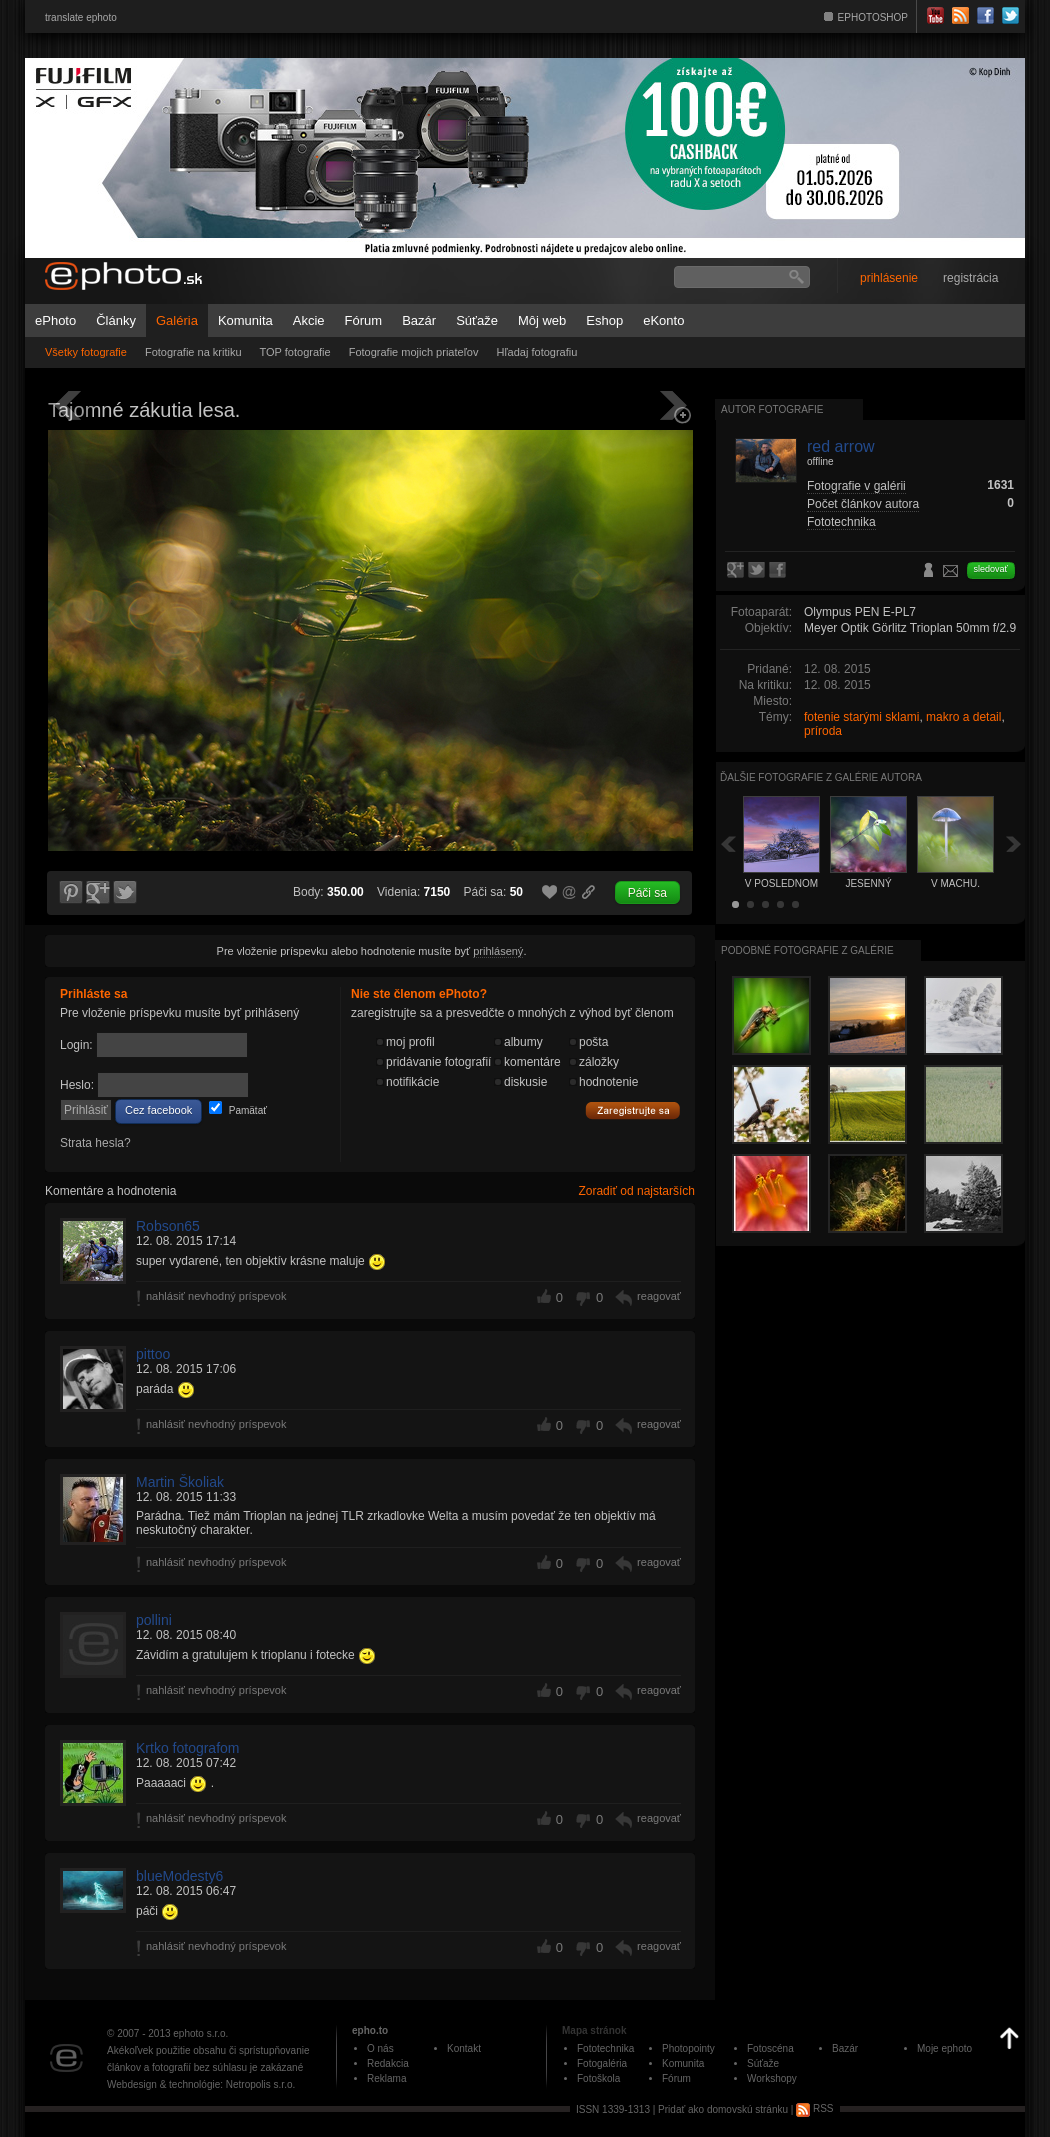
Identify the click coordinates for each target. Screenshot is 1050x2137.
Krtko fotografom (188, 1748)
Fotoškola (598, 2078)
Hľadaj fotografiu (536, 352)
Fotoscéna (770, 2048)
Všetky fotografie (86, 352)
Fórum (364, 320)
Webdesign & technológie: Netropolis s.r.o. (201, 2084)
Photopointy (688, 2048)
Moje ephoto (944, 2048)
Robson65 (168, 1226)
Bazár (419, 320)
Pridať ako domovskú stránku (723, 2108)
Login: (76, 1045)
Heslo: (77, 1085)
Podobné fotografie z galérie (807, 950)
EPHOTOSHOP (873, 17)
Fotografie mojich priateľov (414, 352)
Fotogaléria (602, 2063)
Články (116, 320)
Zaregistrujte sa (633, 1111)
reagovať (659, 1296)
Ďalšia (1014, 843)
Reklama (386, 2078)
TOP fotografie (295, 352)
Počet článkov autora (863, 504)
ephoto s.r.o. (200, 2033)
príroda (823, 731)
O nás (380, 2048)
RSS (814, 2108)
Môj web (542, 320)
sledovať (991, 569)
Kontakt (464, 2048)
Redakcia (388, 2063)
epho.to (370, 2030)
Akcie (309, 320)
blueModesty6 (179, 1876)
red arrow (841, 446)
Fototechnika (841, 522)
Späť (728, 843)
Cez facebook (158, 1110)
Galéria (177, 320)
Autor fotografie (772, 409)
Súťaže (477, 320)
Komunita (245, 320)
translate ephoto (81, 17)
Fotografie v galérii (856, 486)
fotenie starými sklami (861, 717)
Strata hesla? (95, 1143)
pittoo (153, 1354)
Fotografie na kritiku (193, 352)
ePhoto (55, 320)
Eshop (604, 320)
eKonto (663, 320)
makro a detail (963, 717)
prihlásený (498, 951)
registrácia (970, 278)
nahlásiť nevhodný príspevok (216, 1296)
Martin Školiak (180, 1482)
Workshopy (772, 2078)
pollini (154, 1620)
